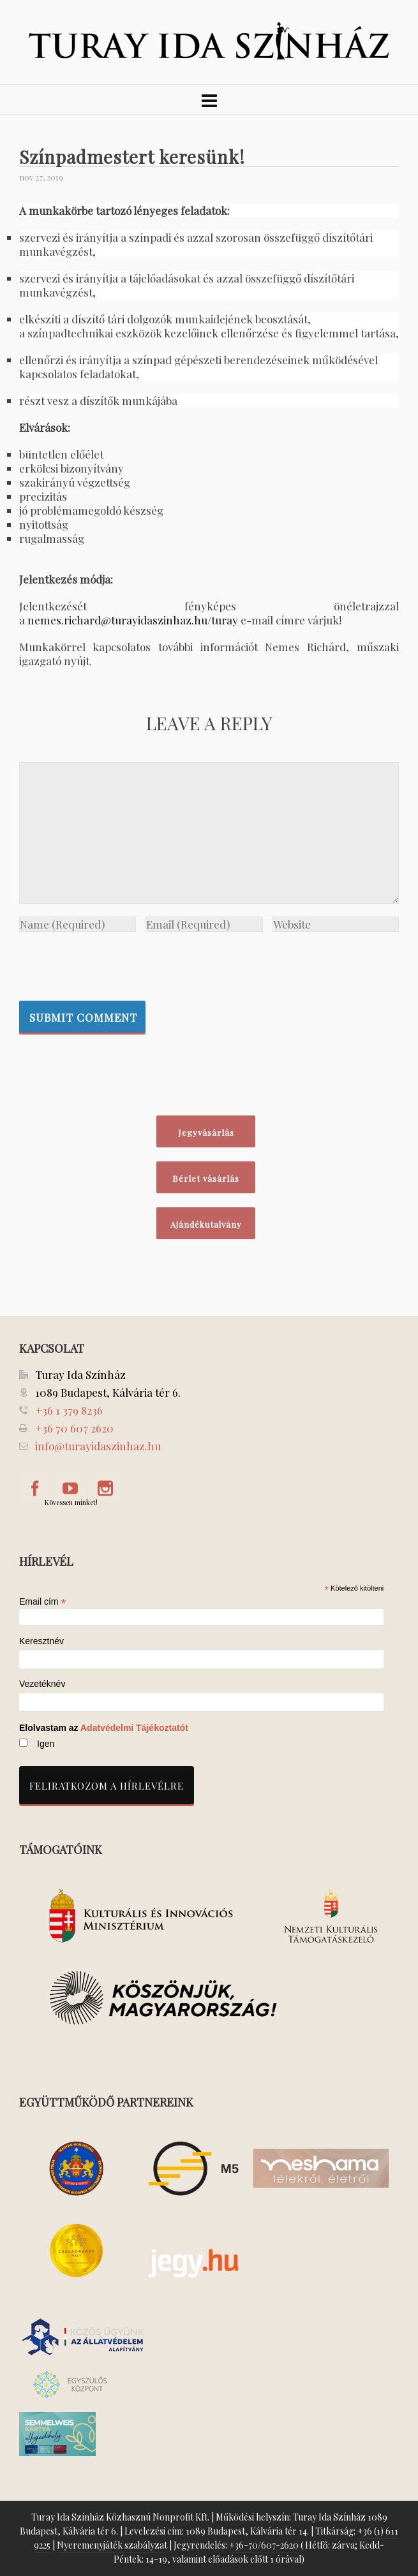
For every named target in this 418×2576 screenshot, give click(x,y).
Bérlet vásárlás (205, 1178)
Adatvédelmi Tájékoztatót (134, 1728)
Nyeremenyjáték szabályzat (112, 2545)
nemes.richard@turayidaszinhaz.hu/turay (132, 620)
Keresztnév (41, 1641)
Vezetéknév (42, 1684)
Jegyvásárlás (206, 1132)
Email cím (42, 1601)
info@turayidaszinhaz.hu (98, 1446)
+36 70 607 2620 (74, 1428)
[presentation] (116, 963)
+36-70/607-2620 (264, 2545)
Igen (45, 1744)
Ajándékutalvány (206, 1224)
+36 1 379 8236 (69, 1410)
